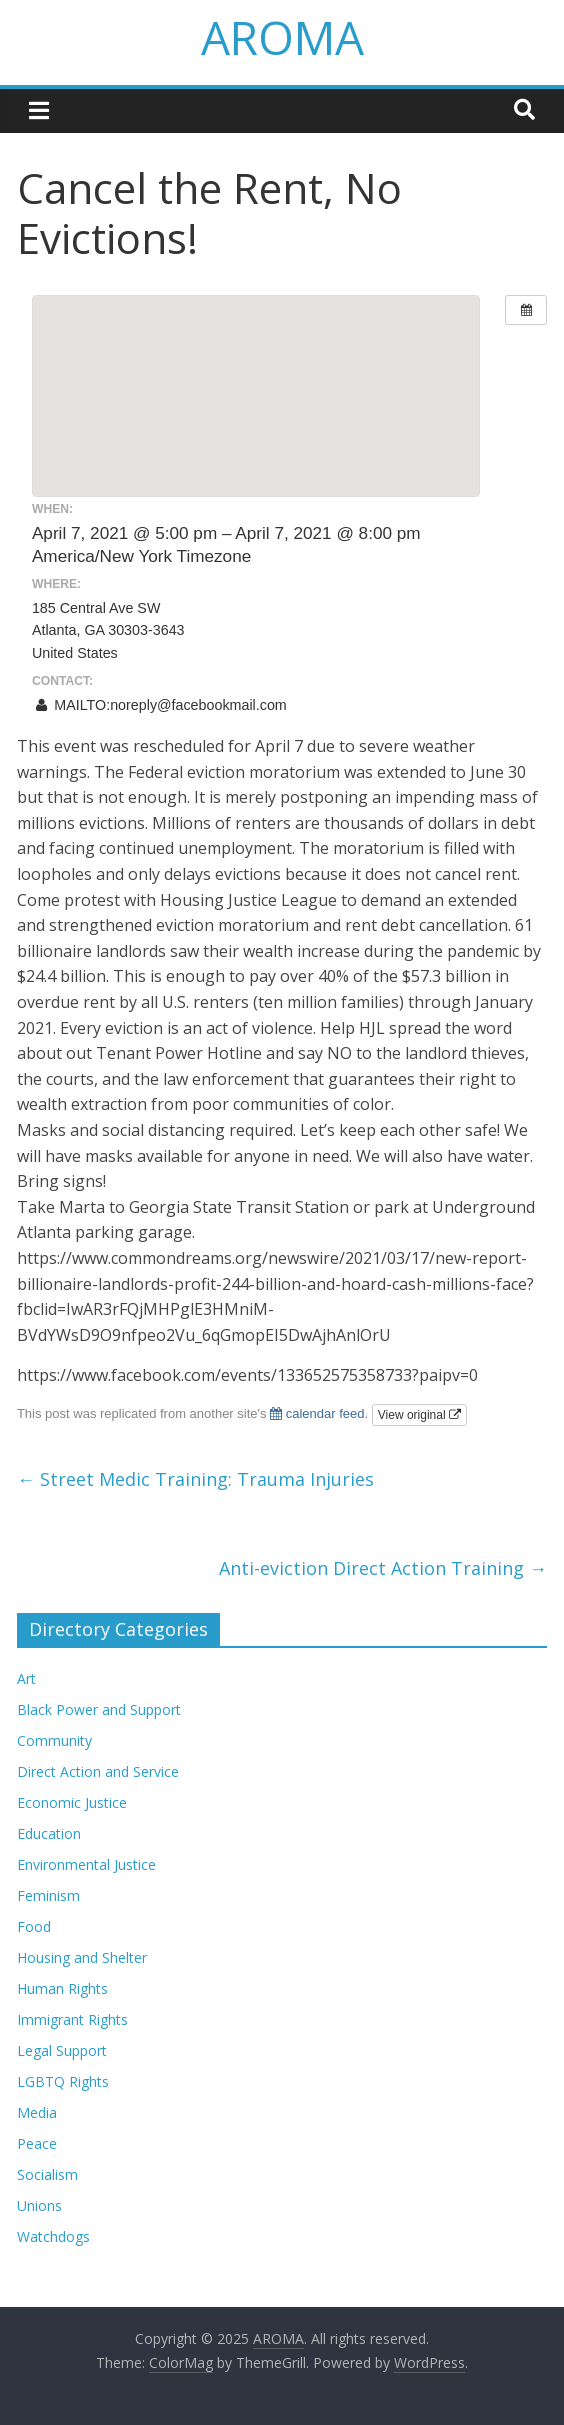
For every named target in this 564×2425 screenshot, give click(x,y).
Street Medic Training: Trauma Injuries (195, 1479)
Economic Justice (72, 1802)
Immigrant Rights (72, 2019)
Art (26, 1678)
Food (34, 1926)
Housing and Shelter (82, 1957)
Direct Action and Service (98, 1771)
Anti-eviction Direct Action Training (383, 1568)
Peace (37, 2143)
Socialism (47, 2174)
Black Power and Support (99, 1709)
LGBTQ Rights (63, 2081)
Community (54, 1740)
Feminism (48, 1895)
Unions (39, 2205)
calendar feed (317, 1413)
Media (37, 2112)
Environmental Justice (86, 1864)
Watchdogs (53, 2236)
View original (419, 1415)
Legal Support (62, 2050)
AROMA (282, 37)
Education (49, 1833)
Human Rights (62, 1988)
